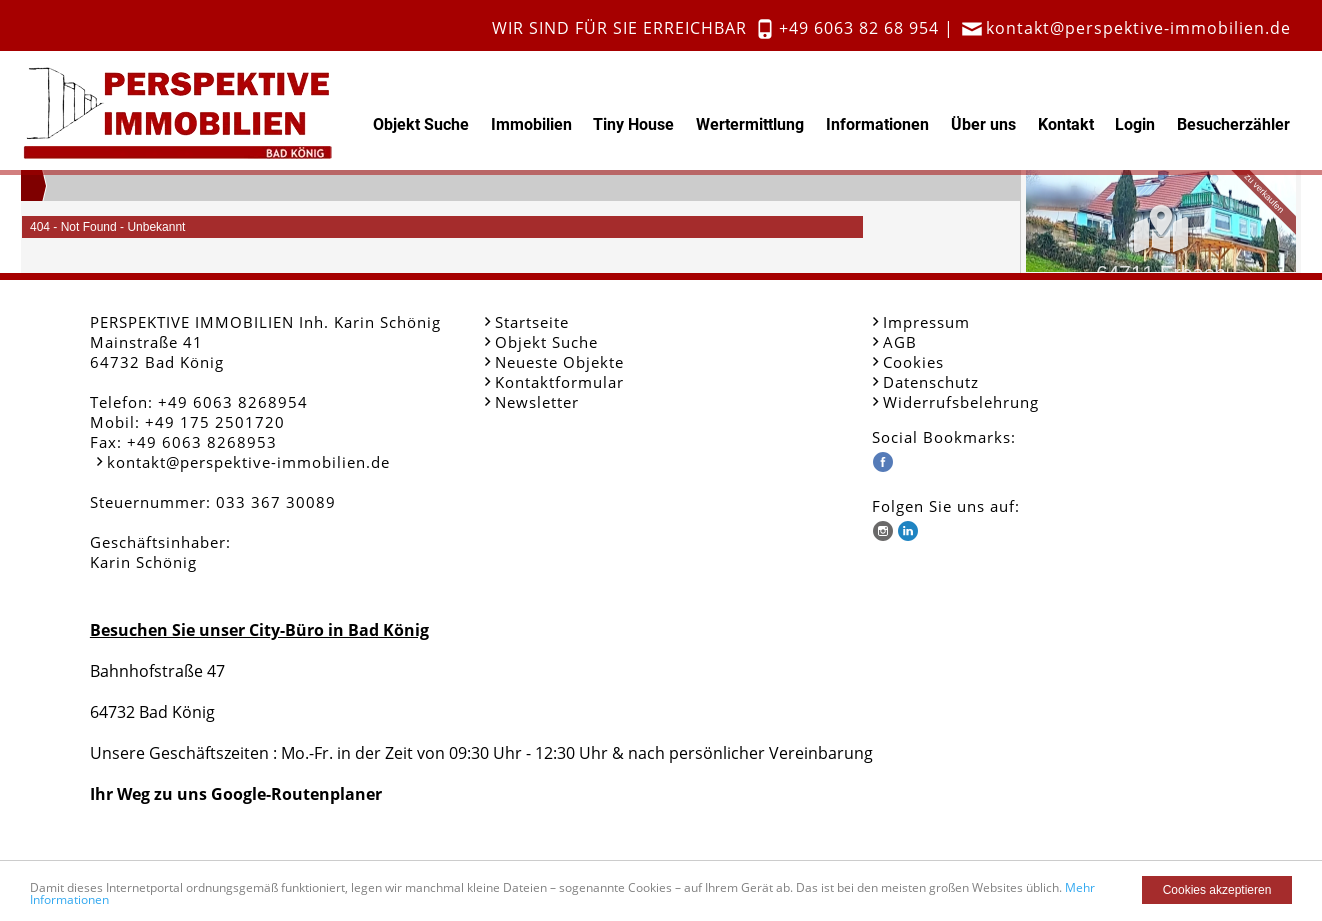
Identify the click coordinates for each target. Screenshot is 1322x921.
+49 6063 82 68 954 (859, 28)
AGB (900, 342)
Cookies (913, 362)
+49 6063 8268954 (233, 402)
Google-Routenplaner (296, 794)
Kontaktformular (559, 382)
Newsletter (537, 402)
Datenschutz (931, 382)
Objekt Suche (421, 124)
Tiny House (633, 124)
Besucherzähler (1233, 124)
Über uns (983, 124)
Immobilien (531, 124)
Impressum (926, 322)
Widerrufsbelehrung (961, 402)
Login (1135, 124)
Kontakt (1066, 124)
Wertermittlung (750, 124)
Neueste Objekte (559, 362)
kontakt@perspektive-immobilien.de (1138, 28)
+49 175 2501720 (215, 422)
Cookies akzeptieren (1217, 890)
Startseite (532, 322)
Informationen (877, 124)
